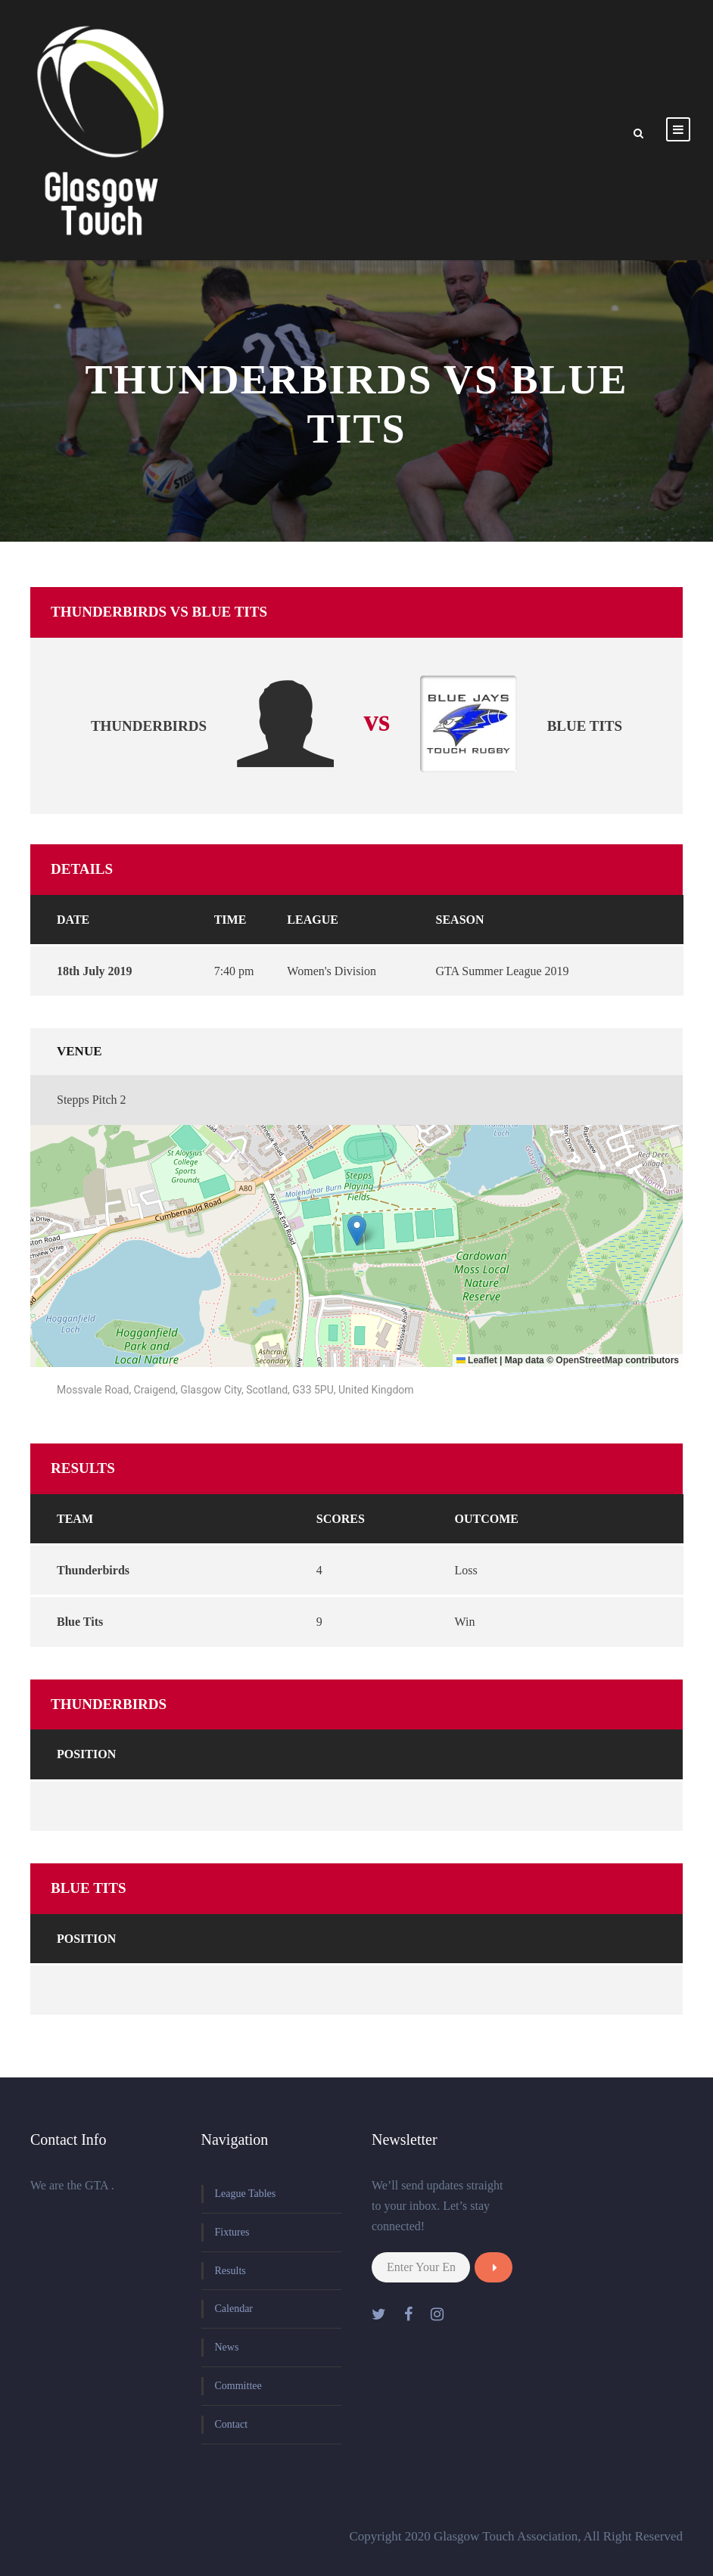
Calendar (234, 2308)
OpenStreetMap (589, 1360)
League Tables (245, 2193)
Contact (231, 2424)
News (227, 2347)
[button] (356, 1230)
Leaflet (476, 1360)
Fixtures (232, 2232)
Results (230, 2270)
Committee (238, 2385)
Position (86, 1754)
